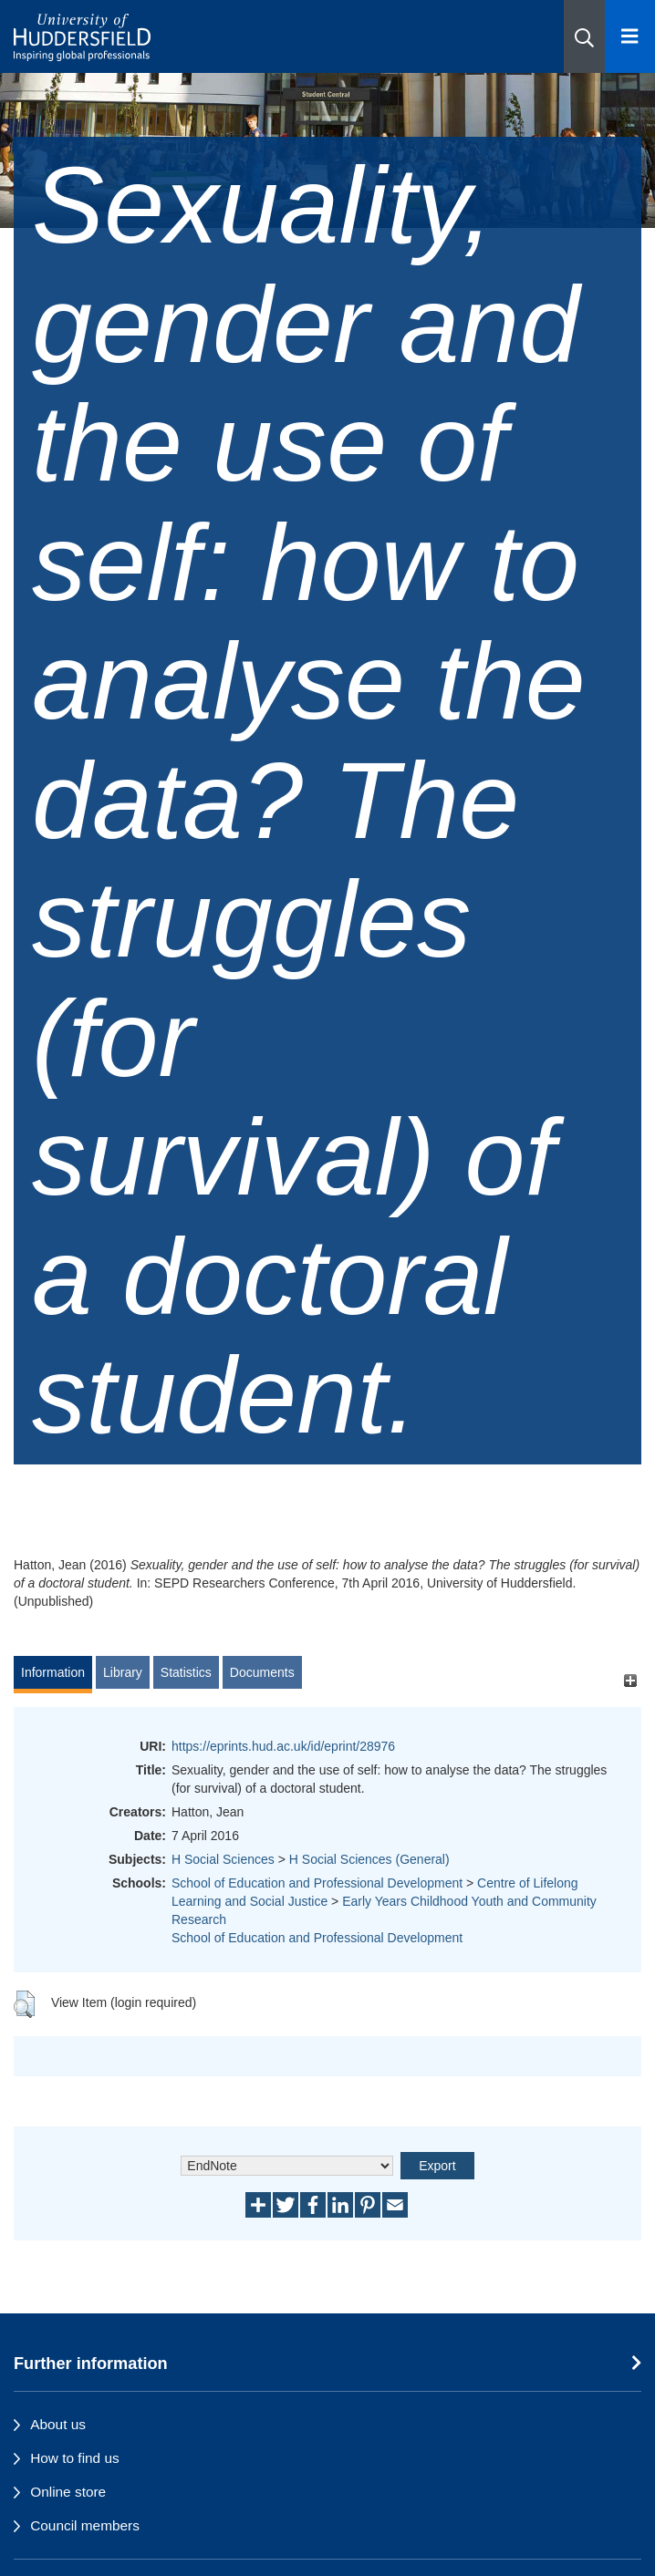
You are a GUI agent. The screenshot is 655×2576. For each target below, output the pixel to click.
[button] (584, 36)
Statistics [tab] (186, 1672)
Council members (85, 2525)
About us (58, 2424)
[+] (630, 1681)
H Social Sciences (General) (369, 1859)
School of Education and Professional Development (317, 1883)
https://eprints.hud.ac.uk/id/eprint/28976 (283, 1746)
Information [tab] (53, 1672)
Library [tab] (122, 1672)
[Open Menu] (630, 36)
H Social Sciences (223, 1859)
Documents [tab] (262, 1672)
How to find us (75, 2458)
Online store (68, 2491)
